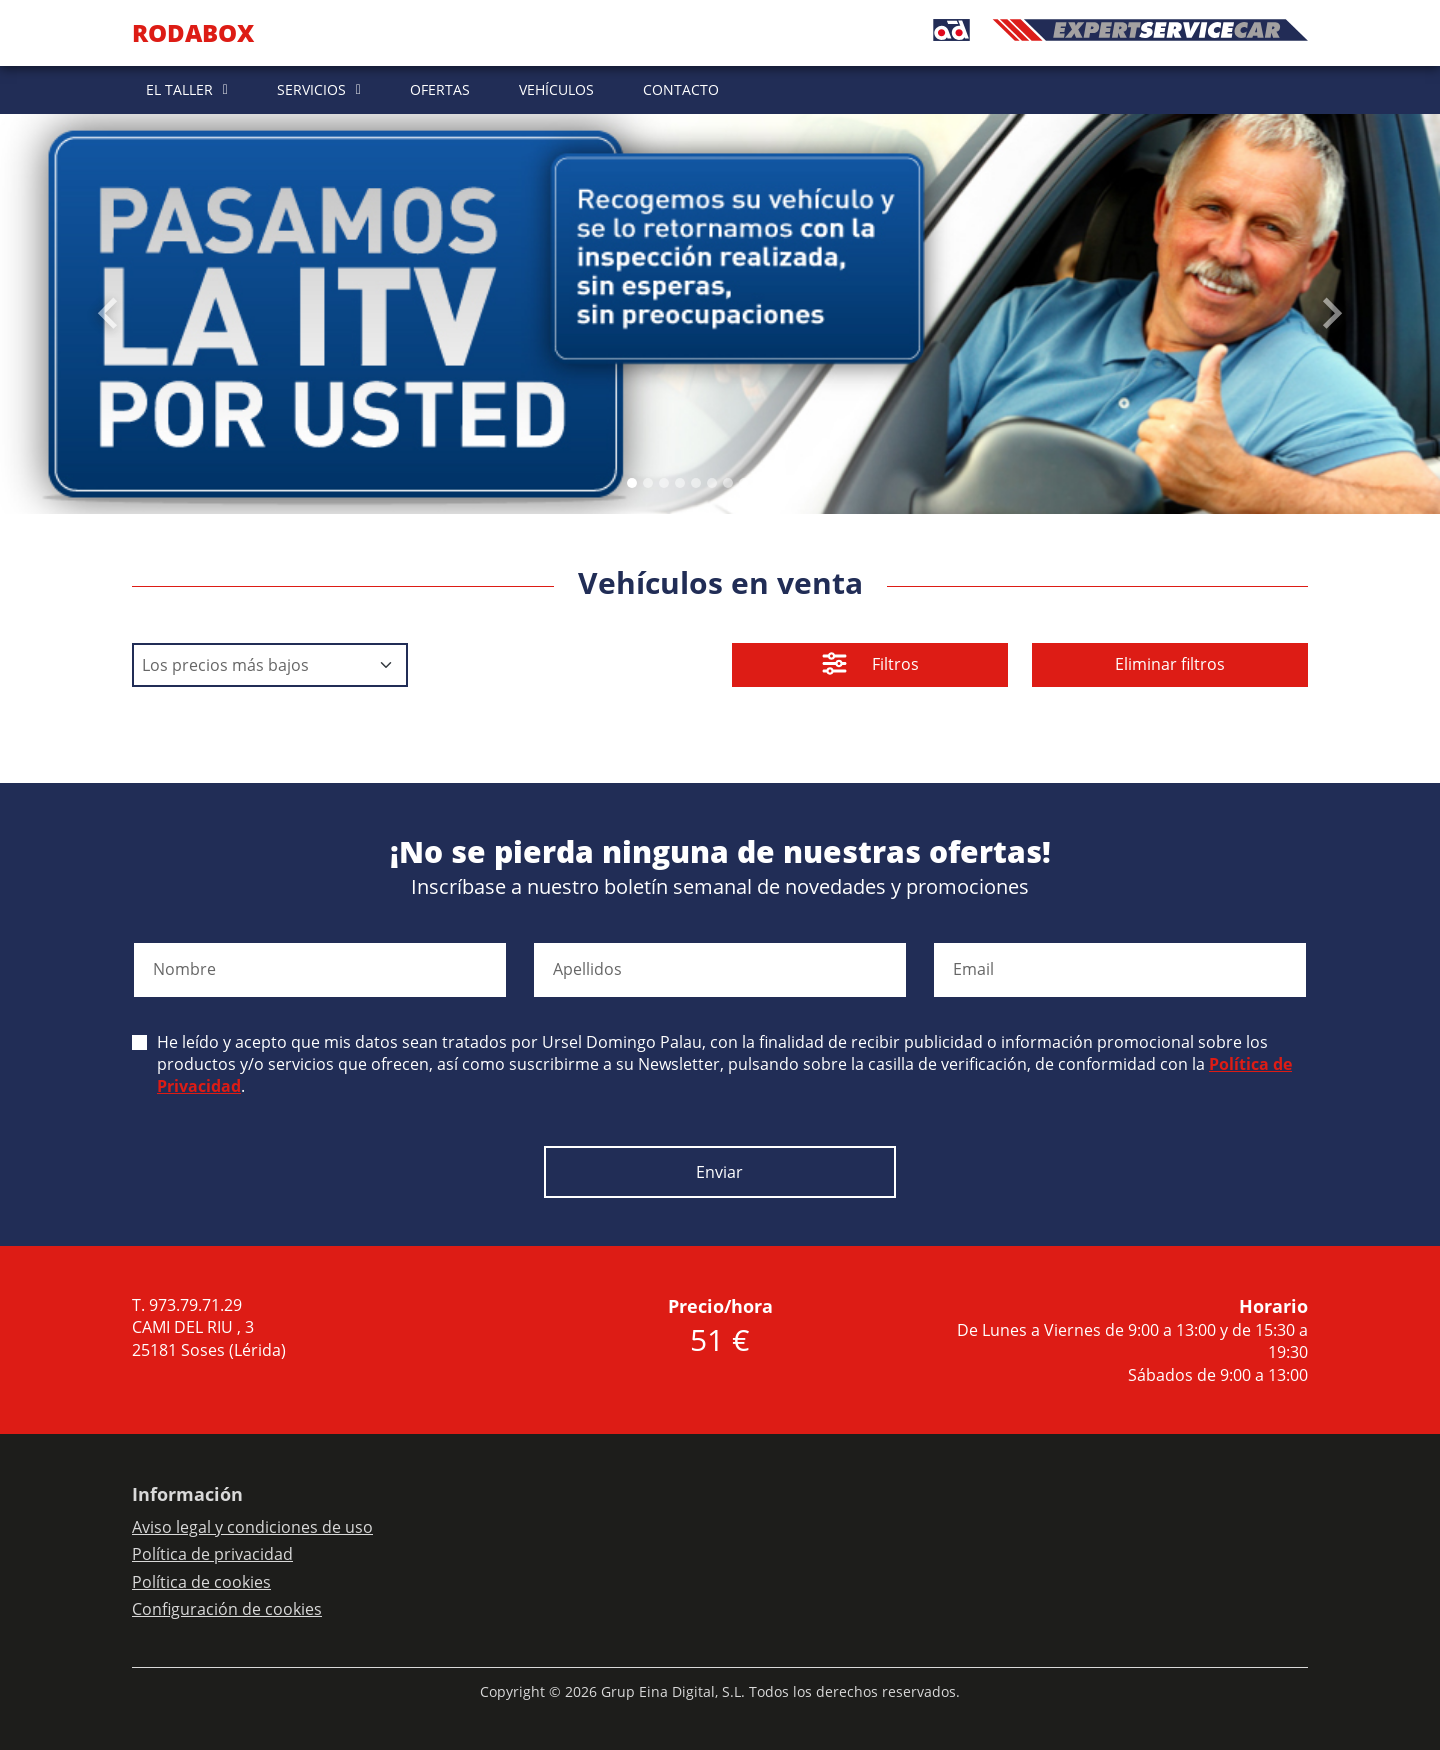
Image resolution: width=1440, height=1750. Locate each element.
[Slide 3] (680, 483)
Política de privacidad (212, 1554)
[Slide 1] (648, 483)
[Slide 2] (664, 483)
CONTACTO (681, 89)
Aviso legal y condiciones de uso (252, 1527)
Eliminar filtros (1170, 664)
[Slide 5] (712, 483)
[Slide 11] (808, 483)
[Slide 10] (792, 483)
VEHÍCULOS (556, 89)
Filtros (870, 666)
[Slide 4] (696, 483)
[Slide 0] (632, 483)
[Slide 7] (744, 483)
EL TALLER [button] (179, 89)
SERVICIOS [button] (311, 89)
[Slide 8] (760, 483)
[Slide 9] (776, 483)
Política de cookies (201, 1582)
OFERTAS (440, 89)
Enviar (719, 1172)
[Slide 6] (728, 483)
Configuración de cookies (227, 1609)
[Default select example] (270, 665)
